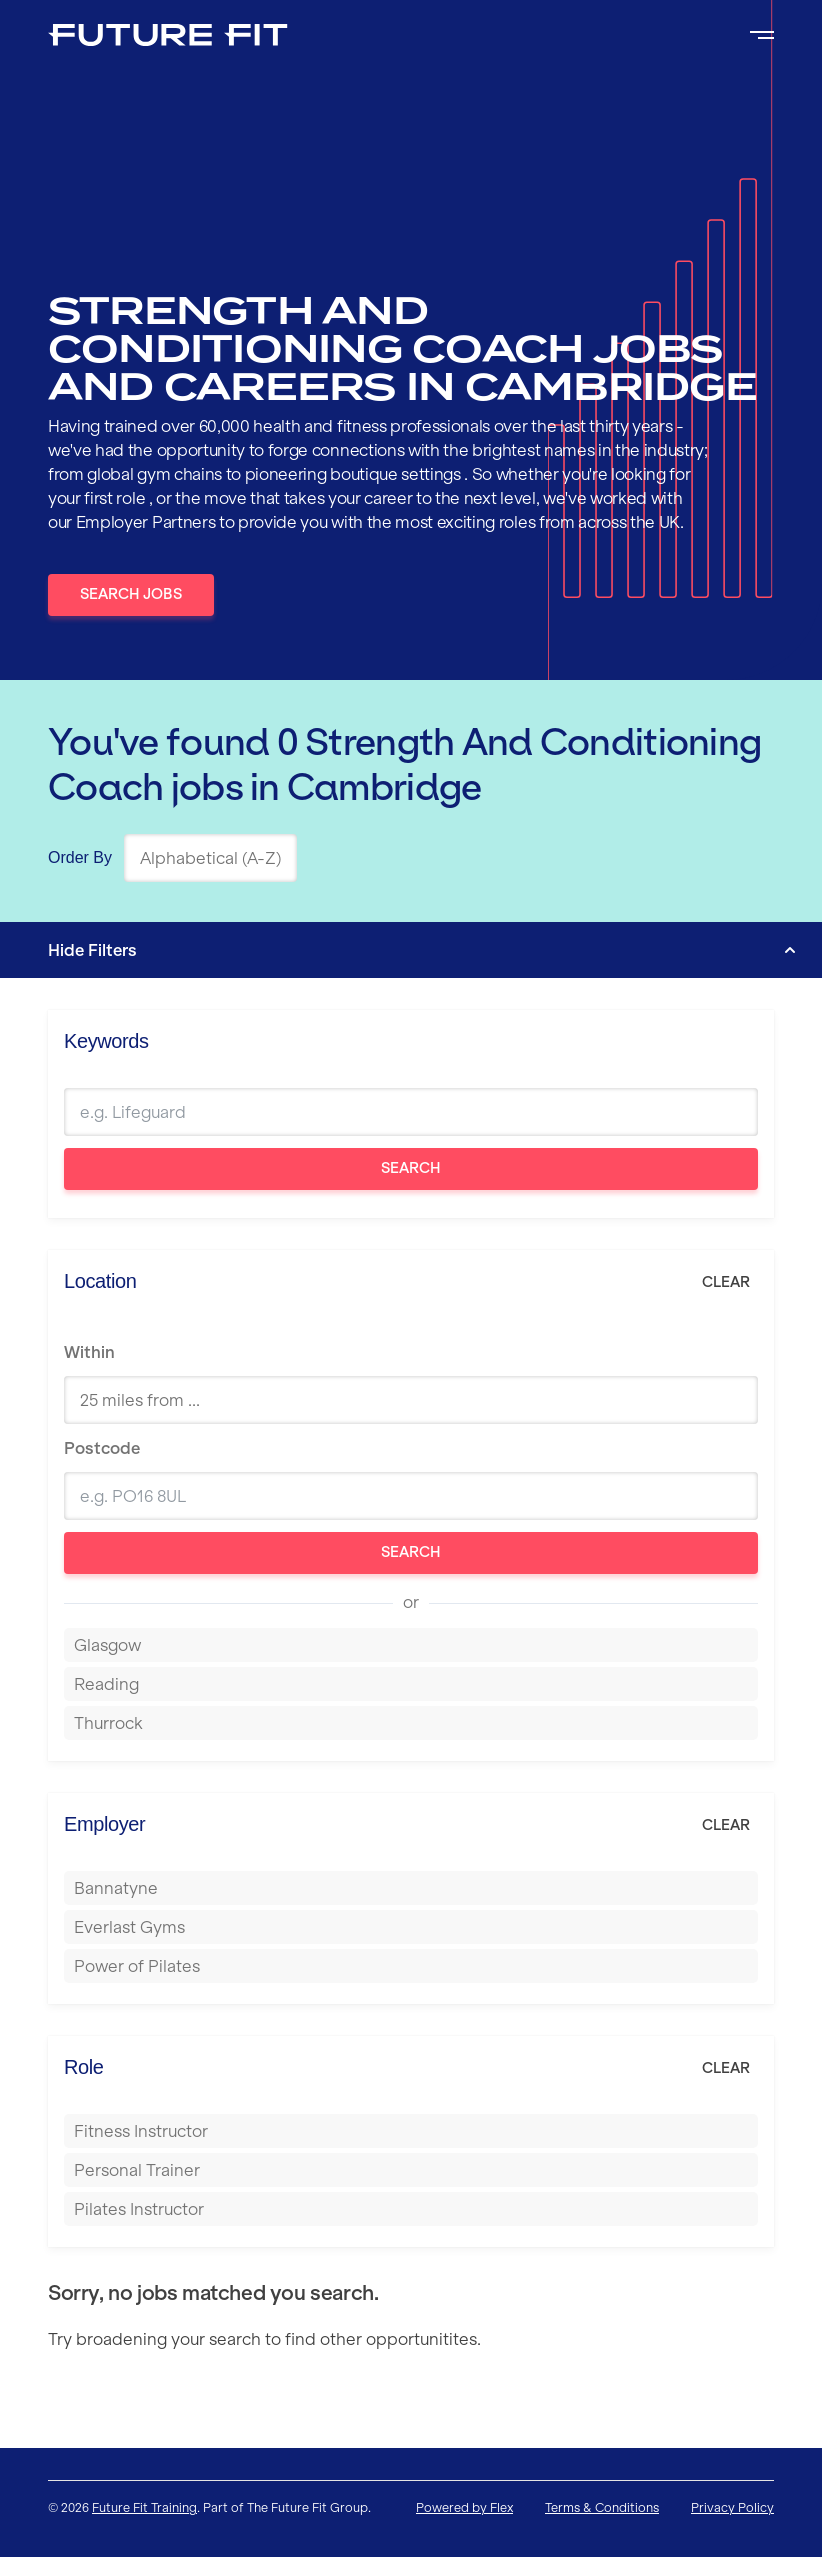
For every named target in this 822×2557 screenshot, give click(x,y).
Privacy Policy (732, 2507)
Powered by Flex (464, 2507)
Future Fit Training (144, 2507)
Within (89, 1352)
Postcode (102, 1448)
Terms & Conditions (602, 2507)
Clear (726, 1282)
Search (411, 1168)
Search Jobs (131, 594)
